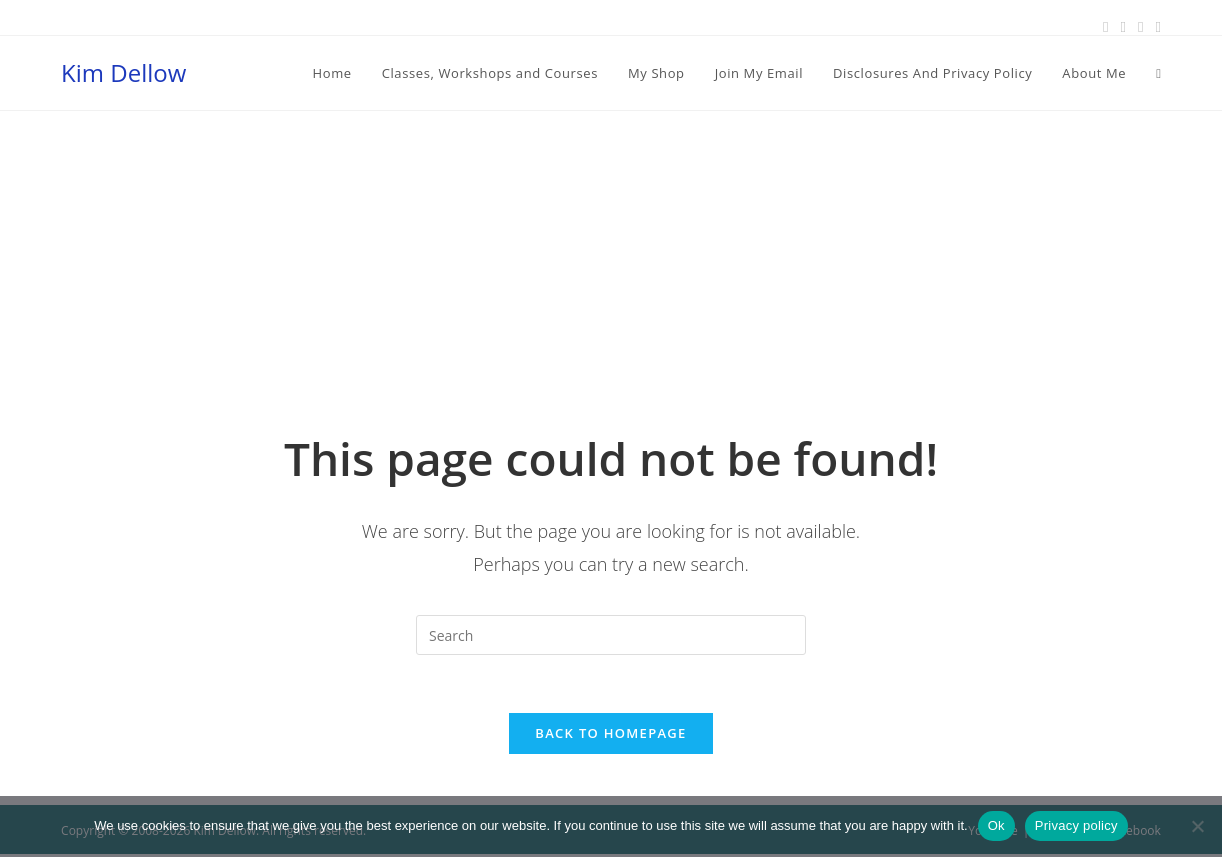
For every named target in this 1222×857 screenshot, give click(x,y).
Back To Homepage (610, 736)
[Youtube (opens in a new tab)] (1154, 27)
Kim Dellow (123, 72)
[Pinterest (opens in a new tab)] (1122, 27)
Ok (996, 825)
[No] (1197, 826)
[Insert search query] (611, 635)
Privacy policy (1076, 825)
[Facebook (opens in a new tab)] (1105, 27)
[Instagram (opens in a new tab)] (1140, 27)
